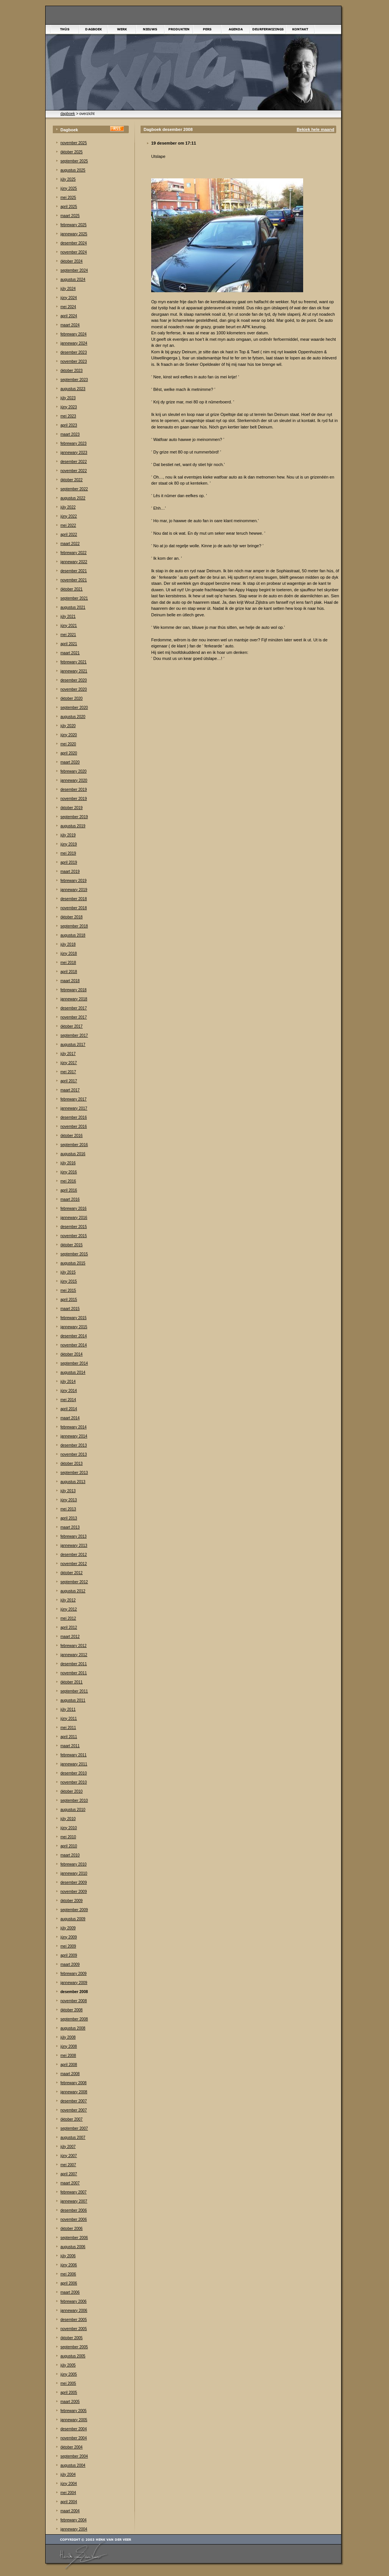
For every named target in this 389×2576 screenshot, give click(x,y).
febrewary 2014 (73, 1427)
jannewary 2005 (73, 2420)
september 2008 (74, 2019)
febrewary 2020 (73, 771)
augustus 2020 (72, 717)
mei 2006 (68, 2274)
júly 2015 (68, 1272)
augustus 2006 (72, 2247)
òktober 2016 (71, 1136)
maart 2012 (70, 1636)
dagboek (67, 114)
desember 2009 (73, 1882)
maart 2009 (70, 1964)
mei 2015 (68, 1290)
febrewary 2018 (73, 990)
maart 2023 (70, 434)
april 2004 (68, 2502)
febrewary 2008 (73, 2083)
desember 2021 (73, 571)
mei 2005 (68, 2383)
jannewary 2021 (73, 671)
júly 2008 (68, 2037)
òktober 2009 (71, 1901)
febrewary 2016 (73, 1208)
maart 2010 (70, 1855)
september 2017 (74, 1035)
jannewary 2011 (73, 1764)
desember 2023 (73, 352)
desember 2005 (73, 2320)
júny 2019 (68, 844)
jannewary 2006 (73, 2310)
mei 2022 (68, 525)
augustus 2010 (72, 1810)
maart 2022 (70, 544)
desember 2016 (73, 1117)
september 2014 (74, 1363)
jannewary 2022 (73, 562)
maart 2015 (70, 1309)
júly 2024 (68, 289)
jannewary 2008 (73, 2092)
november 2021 (73, 580)
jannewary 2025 (73, 234)
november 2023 (73, 361)
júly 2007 (68, 2147)
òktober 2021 (71, 589)
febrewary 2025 (73, 225)
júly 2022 (68, 507)
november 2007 (73, 2110)
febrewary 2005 (73, 2411)
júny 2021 (68, 626)
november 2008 (73, 2001)
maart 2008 (70, 2074)
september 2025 (74, 161)
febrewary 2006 (73, 2301)
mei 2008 (68, 2055)
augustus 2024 (72, 279)
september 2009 (74, 1910)
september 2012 (74, 1582)
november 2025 (73, 143)
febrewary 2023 (73, 443)
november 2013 (73, 1454)
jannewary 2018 (73, 999)
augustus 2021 (72, 607)
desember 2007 (73, 2101)
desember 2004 (73, 2429)
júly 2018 (68, 944)
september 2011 (74, 1691)
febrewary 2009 (73, 1973)
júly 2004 (68, 2474)
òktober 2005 (71, 2338)
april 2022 (68, 534)
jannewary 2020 (73, 780)
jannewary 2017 (73, 1108)
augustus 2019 (72, 826)
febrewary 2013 (73, 1536)
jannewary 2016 (73, 1218)
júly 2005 (68, 2365)
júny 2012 (68, 1609)
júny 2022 (68, 516)
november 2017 (73, 1017)
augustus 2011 (72, 1700)
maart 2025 (70, 216)
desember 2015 (73, 1227)
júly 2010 (68, 1819)
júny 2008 (68, 2046)
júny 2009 (68, 1937)
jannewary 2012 (73, 1655)
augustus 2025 (72, 170)
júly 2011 (68, 1709)
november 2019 (73, 799)
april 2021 (68, 644)
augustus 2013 (72, 1482)
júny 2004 (68, 2484)
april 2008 (68, 2065)
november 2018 (73, 908)
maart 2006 (70, 2292)
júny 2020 (68, 735)
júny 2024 (68, 298)
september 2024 (74, 270)
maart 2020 (70, 762)
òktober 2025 (71, 152)
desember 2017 (73, 1008)
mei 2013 (68, 1509)
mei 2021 (68, 635)
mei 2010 (68, 1837)
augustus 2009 (72, 1919)
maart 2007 (70, 2183)
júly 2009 (68, 1928)
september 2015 (74, 1254)
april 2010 (68, 1846)
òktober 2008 (71, 2010)
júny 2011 (68, 1718)
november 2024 (73, 252)
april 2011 (68, 1737)
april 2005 (68, 2392)
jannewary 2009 (73, 1983)
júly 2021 (68, 616)
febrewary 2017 (73, 1099)
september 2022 (74, 489)
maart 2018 (70, 981)
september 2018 (74, 926)
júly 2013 (68, 1491)
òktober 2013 (71, 1463)
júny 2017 (68, 1063)
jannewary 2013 (73, 1545)
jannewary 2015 (73, 1327)
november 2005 (73, 2329)
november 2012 (73, 1564)
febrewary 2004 (73, 2520)
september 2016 (74, 1145)
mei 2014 (68, 1400)
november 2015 (73, 1236)
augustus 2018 (72, 935)
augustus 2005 (72, 2356)
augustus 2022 (72, 498)
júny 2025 (68, 188)
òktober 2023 (71, 370)
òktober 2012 (71, 1573)
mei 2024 (68, 307)
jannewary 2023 (73, 452)
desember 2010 (73, 1773)
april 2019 (68, 862)
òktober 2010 (71, 1791)
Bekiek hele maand (315, 129)
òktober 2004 (71, 2447)
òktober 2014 (71, 1354)
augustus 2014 (72, 1372)
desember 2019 (73, 789)
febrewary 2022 (73, 553)
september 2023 (74, 380)
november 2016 (73, 1126)
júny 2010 (68, 1828)
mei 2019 (68, 853)
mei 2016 (68, 1181)
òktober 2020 (71, 698)
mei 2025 (68, 197)
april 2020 (68, 753)
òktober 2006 (71, 2228)
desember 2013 (73, 1445)
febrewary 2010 (73, 1864)
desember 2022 (73, 462)
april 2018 (68, 972)
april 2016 (68, 1190)
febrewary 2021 (73, 662)
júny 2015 (68, 1281)
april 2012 (68, 1627)
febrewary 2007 (73, 2192)
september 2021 (74, 598)
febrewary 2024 (73, 334)
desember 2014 (73, 1336)
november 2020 (73, 689)
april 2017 (68, 1081)
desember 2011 (73, 1664)
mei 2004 (68, 2493)
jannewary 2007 (73, 2201)
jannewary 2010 (73, 1873)
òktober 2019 (71, 808)
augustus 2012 (72, 1591)
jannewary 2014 (73, 1436)
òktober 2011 (71, 1682)
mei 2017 (68, 1072)
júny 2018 (68, 953)
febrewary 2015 (73, 1318)
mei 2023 (68, 416)
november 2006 (73, 2219)
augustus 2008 (72, 2028)
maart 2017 (70, 1090)
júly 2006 (68, 2256)
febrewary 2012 (73, 1646)
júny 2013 (68, 1500)
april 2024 (68, 316)
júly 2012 (68, 1600)
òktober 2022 (71, 480)
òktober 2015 (71, 1245)
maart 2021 (70, 653)
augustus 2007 (72, 2137)
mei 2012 (68, 1618)
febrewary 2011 (73, 1755)
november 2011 (73, 1673)
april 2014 (68, 1409)
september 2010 (74, 1800)
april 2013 (68, 1518)
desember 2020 (73, 680)
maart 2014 (70, 1418)
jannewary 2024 (73, 343)
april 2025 (68, 207)
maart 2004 (70, 2511)
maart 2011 (70, 1746)
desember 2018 (73, 899)
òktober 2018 (71, 917)
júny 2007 (68, 2156)
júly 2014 (68, 1381)
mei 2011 (68, 1728)
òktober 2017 (71, 1026)
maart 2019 (70, 871)
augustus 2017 (72, 1044)
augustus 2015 (72, 1263)
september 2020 (74, 707)
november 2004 (73, 2438)
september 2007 (74, 2128)
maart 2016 (70, 1199)
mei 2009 (68, 1946)
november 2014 (73, 1345)
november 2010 (73, 1782)
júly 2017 (68, 1054)
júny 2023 (68, 407)
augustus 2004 (72, 2465)
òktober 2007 (71, 2119)
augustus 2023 (72, 389)
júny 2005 (68, 2374)
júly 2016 (68, 1163)
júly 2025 (68, 179)
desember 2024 (73, 243)
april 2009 (68, 1955)
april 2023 (68, 425)
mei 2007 (68, 2165)
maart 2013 (70, 1527)
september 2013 (74, 1473)
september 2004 (74, 2456)
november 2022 (73, 471)
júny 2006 (68, 2265)
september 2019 (74, 817)
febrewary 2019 (73, 881)
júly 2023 (68, 398)
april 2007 (68, 2174)
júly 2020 (68, 726)
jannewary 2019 (73, 890)
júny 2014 (68, 1391)
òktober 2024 (71, 261)
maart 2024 (70, 325)
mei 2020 (68, 744)
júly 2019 (68, 835)
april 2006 (68, 2283)
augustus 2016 (72, 1154)
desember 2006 (73, 2210)
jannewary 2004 (73, 2529)
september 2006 (74, 2238)
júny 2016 (68, 1172)
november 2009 (73, 1891)
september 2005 (74, 2347)
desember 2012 (73, 1555)
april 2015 (68, 1299)
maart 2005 (70, 2402)
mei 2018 (68, 962)
